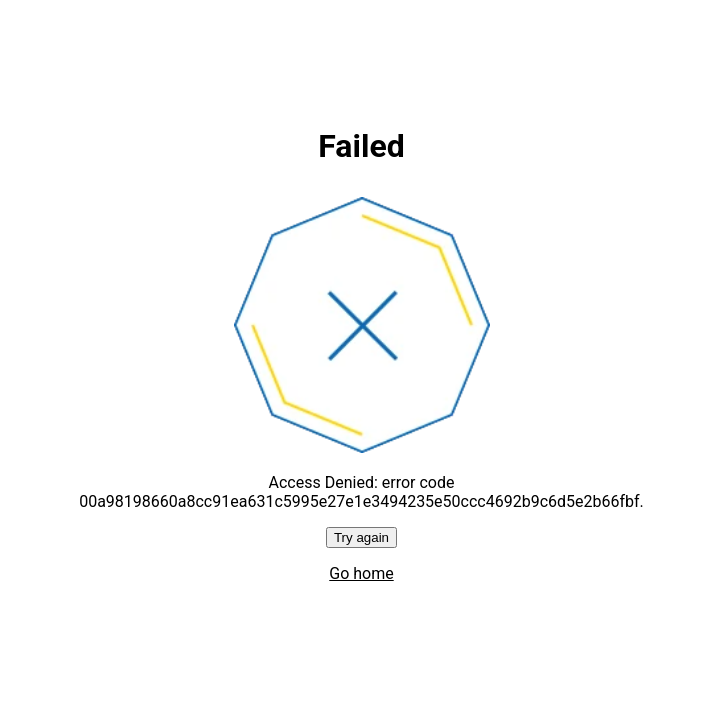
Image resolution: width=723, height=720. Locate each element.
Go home (361, 573)
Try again (361, 537)
